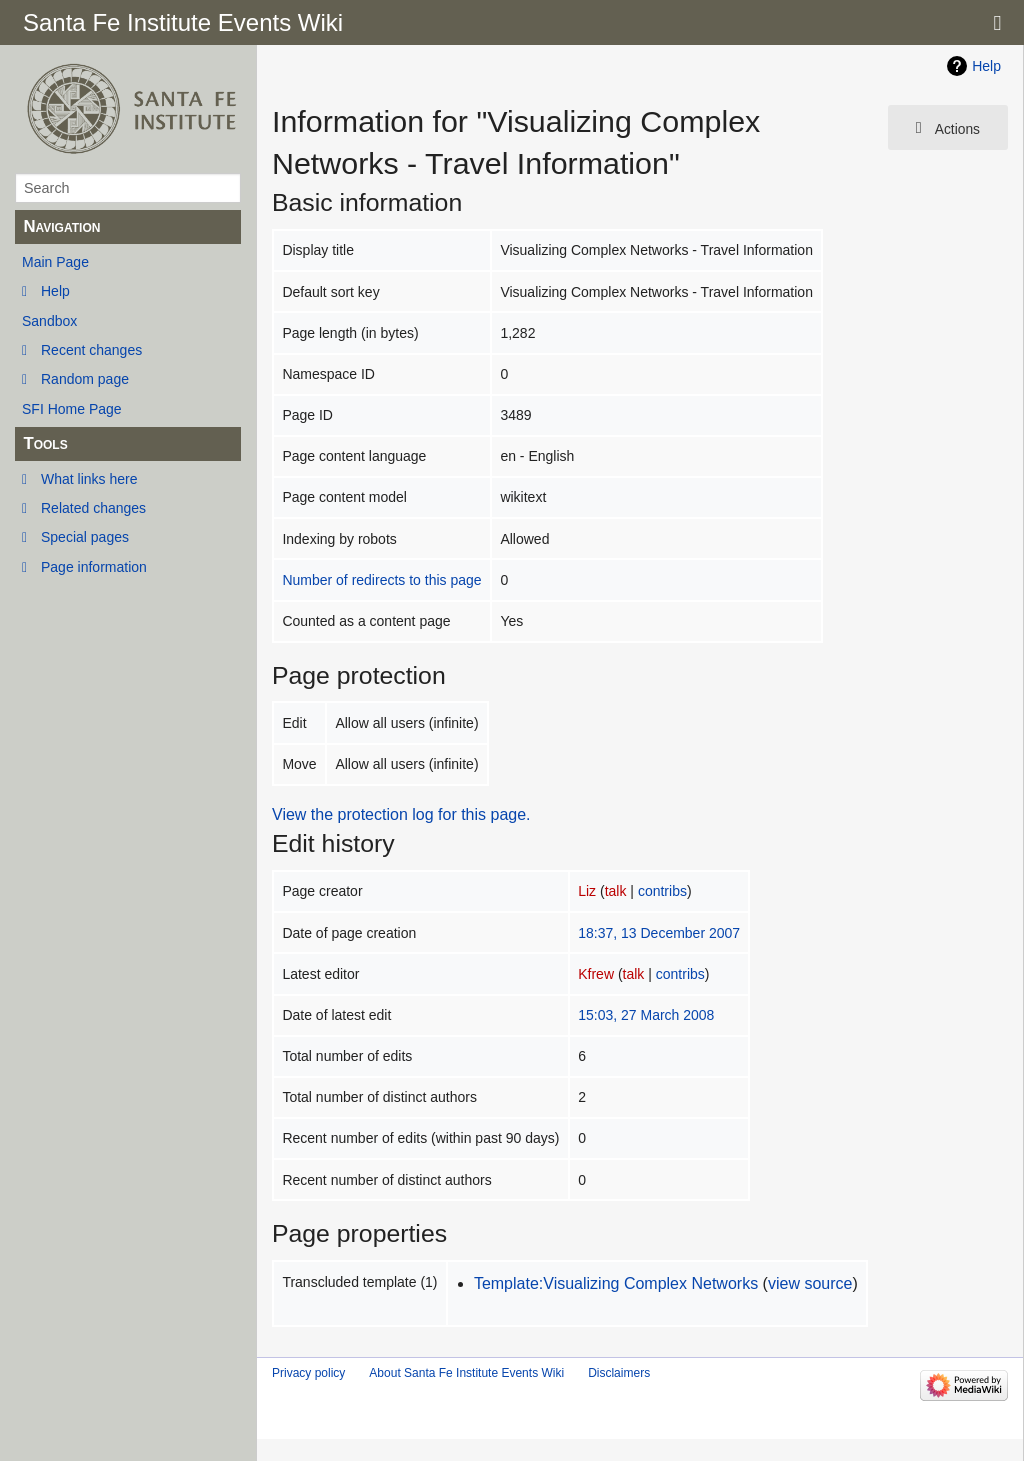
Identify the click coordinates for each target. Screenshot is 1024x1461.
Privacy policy (308, 1373)
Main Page (55, 262)
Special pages (85, 537)
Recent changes (91, 350)
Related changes (93, 508)
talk (616, 891)
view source (810, 1283)
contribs (662, 891)
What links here (89, 479)
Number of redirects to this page (381, 580)
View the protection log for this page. (401, 814)
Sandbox (49, 321)
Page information (94, 567)
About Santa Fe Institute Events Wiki (466, 1373)
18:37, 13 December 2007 (659, 933)
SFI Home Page (72, 409)
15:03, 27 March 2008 (646, 1015)
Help (55, 291)
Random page (85, 379)
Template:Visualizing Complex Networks (616, 1283)
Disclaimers (619, 1373)
